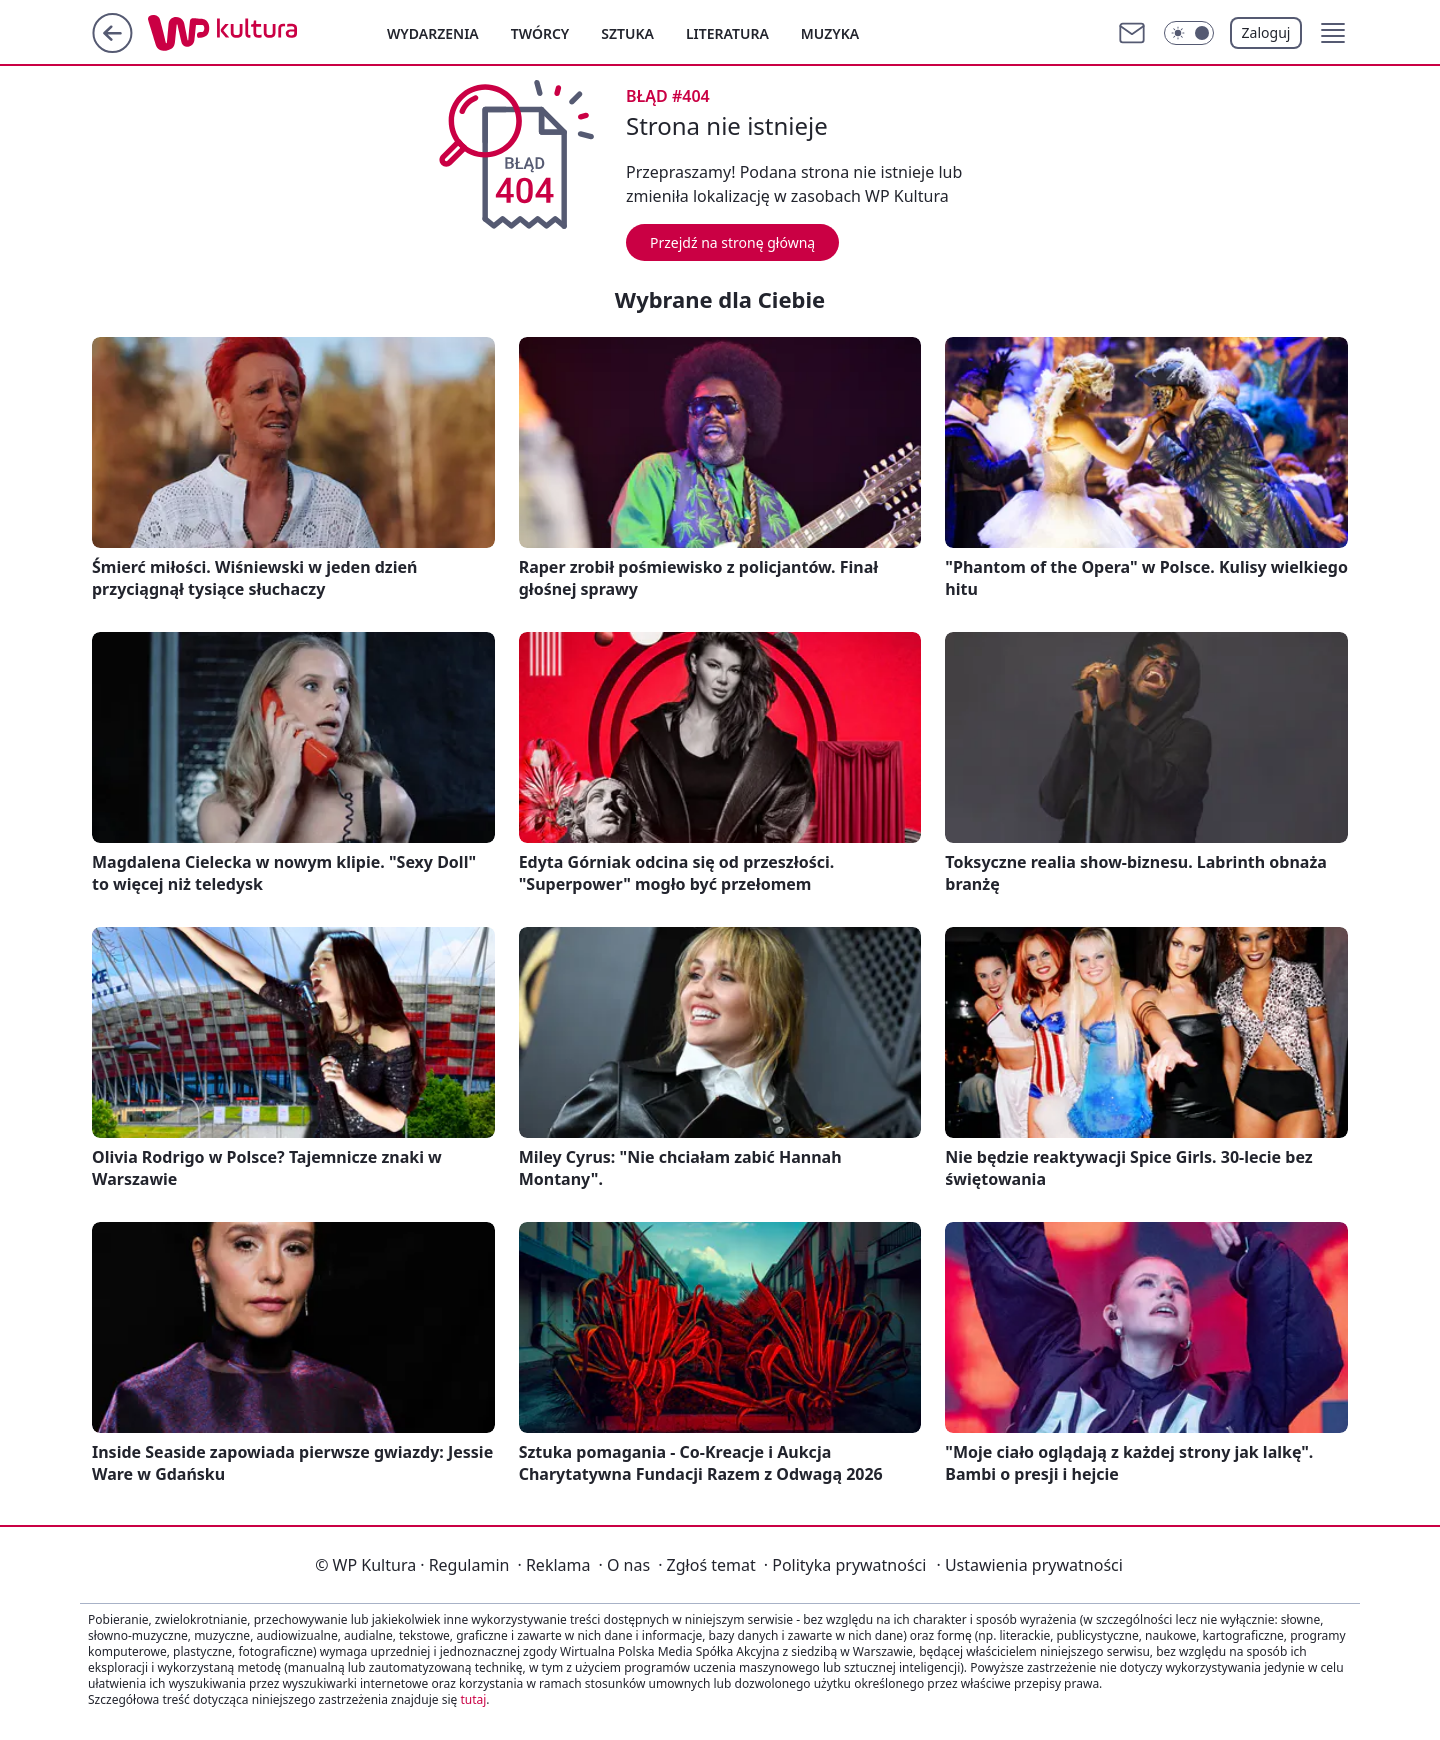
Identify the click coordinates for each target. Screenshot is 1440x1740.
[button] (1333, 33)
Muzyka (830, 33)
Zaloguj (1266, 32)
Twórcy (540, 33)
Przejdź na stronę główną (732, 242)
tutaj (473, 1699)
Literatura (727, 33)
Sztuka (627, 33)
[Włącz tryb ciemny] (1189, 33)
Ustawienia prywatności (1029, 1565)
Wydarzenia (433, 33)
